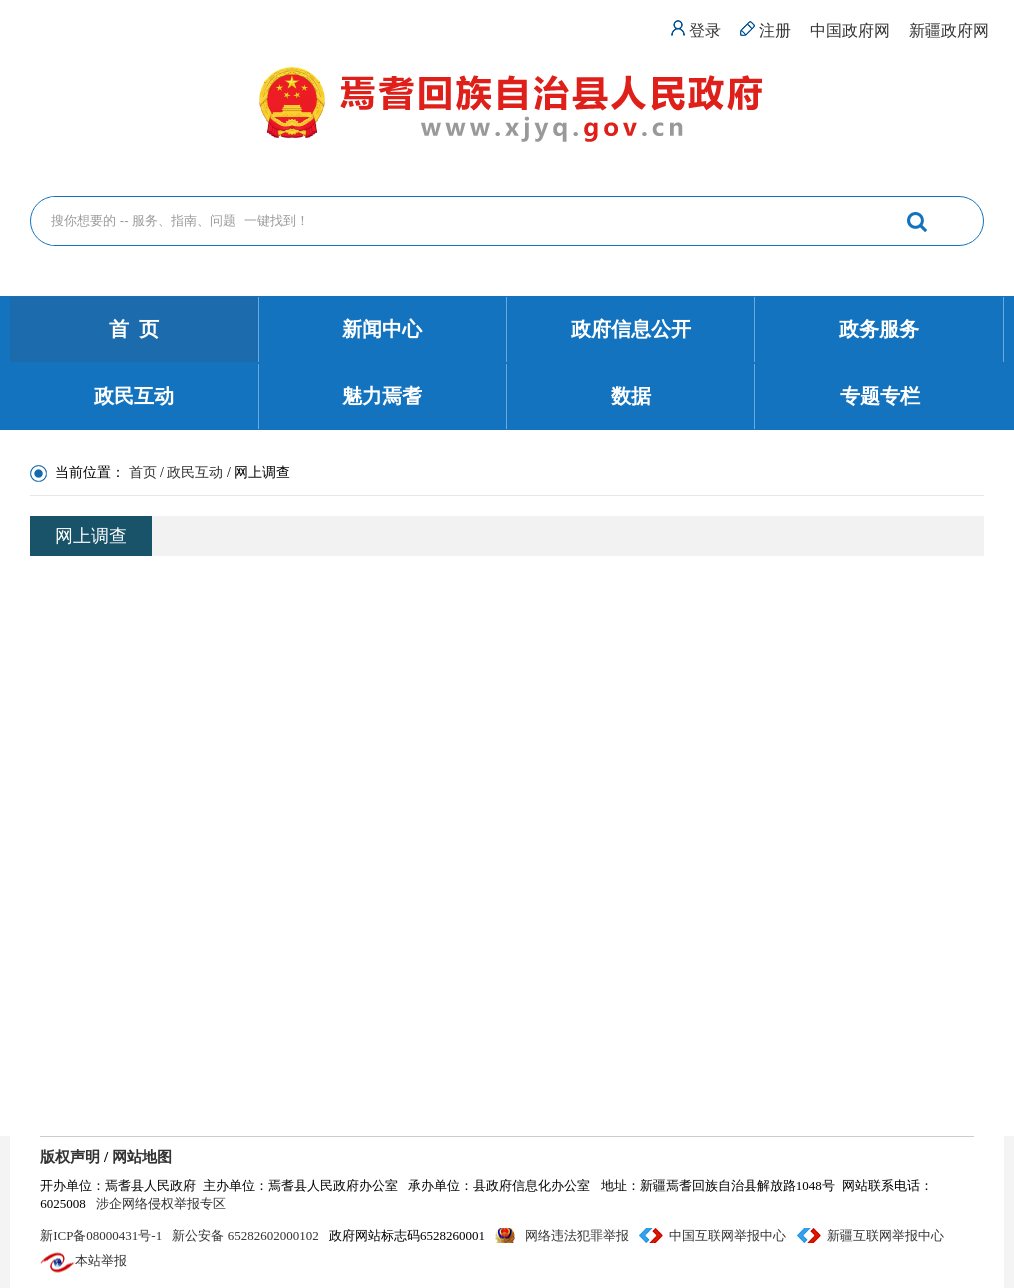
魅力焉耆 (382, 396)
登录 (705, 30)
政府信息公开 (631, 329)
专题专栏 (880, 396)
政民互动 (134, 396)
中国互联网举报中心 (727, 1235)
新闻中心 (382, 329)
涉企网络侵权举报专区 (161, 1203)
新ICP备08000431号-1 (101, 1235)
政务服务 (879, 329)
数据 (631, 396)
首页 (143, 472)
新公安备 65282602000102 (245, 1235)
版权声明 (70, 1157)
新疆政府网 (949, 30)
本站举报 (101, 1260)
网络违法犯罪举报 (577, 1235)
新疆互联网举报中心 (885, 1235)
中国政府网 (850, 30)
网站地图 (142, 1157)
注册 (775, 30)
